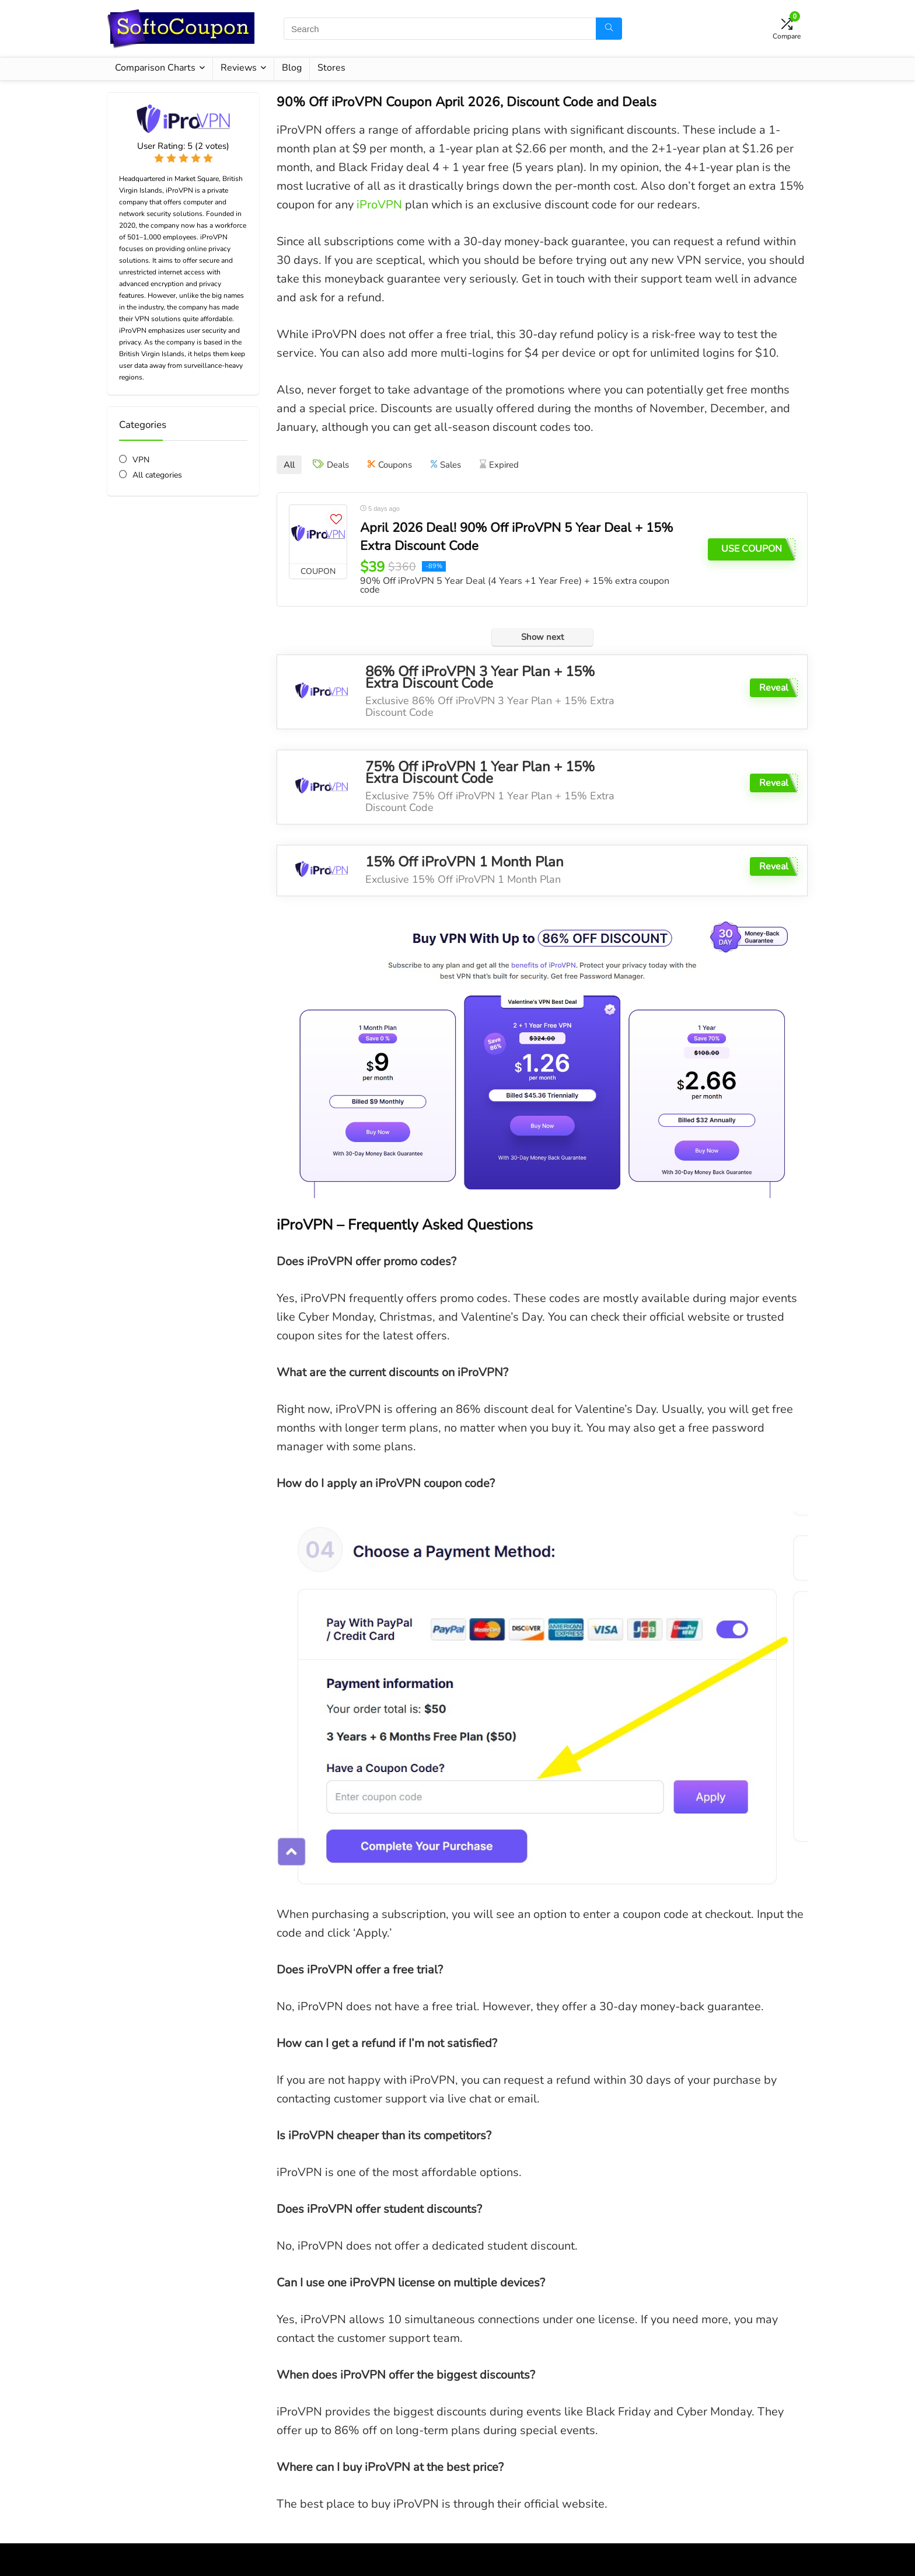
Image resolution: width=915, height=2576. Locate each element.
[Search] (609, 29)
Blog (292, 67)
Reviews (239, 67)
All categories (157, 475)
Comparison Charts (155, 67)
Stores (331, 67)
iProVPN (379, 205)
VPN (140, 459)
